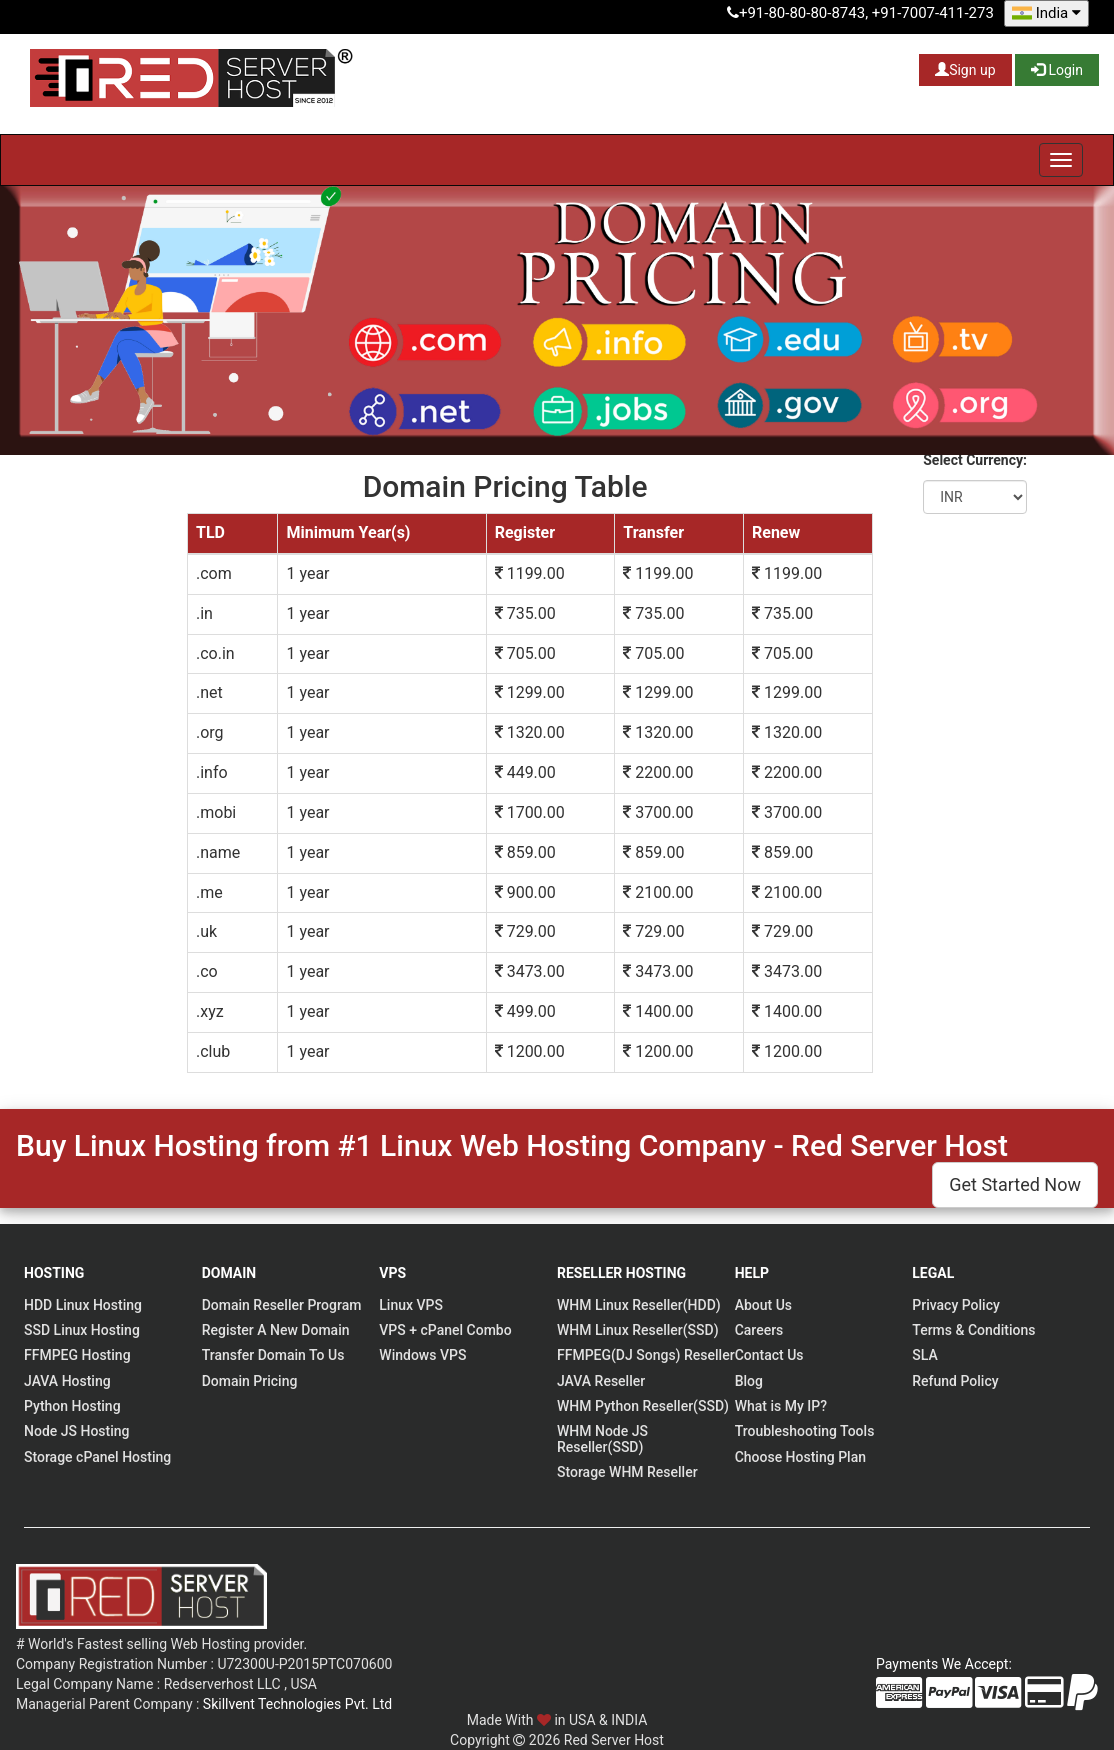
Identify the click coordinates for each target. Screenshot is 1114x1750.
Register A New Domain (276, 1330)
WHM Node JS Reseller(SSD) (602, 1438)
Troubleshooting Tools (805, 1431)
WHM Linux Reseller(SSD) (638, 1330)
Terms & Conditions (973, 1330)
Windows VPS (422, 1355)
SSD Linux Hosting (82, 1330)
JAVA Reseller (601, 1381)
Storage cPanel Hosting (97, 1457)
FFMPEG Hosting (77, 1355)
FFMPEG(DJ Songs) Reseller (646, 1355)
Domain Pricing (250, 1381)
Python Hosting (72, 1406)
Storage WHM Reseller (627, 1472)
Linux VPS (411, 1305)
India (1046, 13)
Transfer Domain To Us (273, 1355)
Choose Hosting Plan (800, 1457)
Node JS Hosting (77, 1431)
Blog (749, 1381)
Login (1057, 70)
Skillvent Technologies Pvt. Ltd (297, 1704)
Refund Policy (955, 1381)
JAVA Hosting (67, 1381)
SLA (924, 1355)
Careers (759, 1330)
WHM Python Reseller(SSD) (643, 1406)
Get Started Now (1015, 1184)
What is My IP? (781, 1406)
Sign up (965, 70)
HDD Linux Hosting (83, 1305)
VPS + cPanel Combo (445, 1330)
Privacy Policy (956, 1305)
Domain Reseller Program (282, 1305)
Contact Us (769, 1355)
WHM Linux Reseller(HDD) (639, 1305)
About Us (763, 1305)
